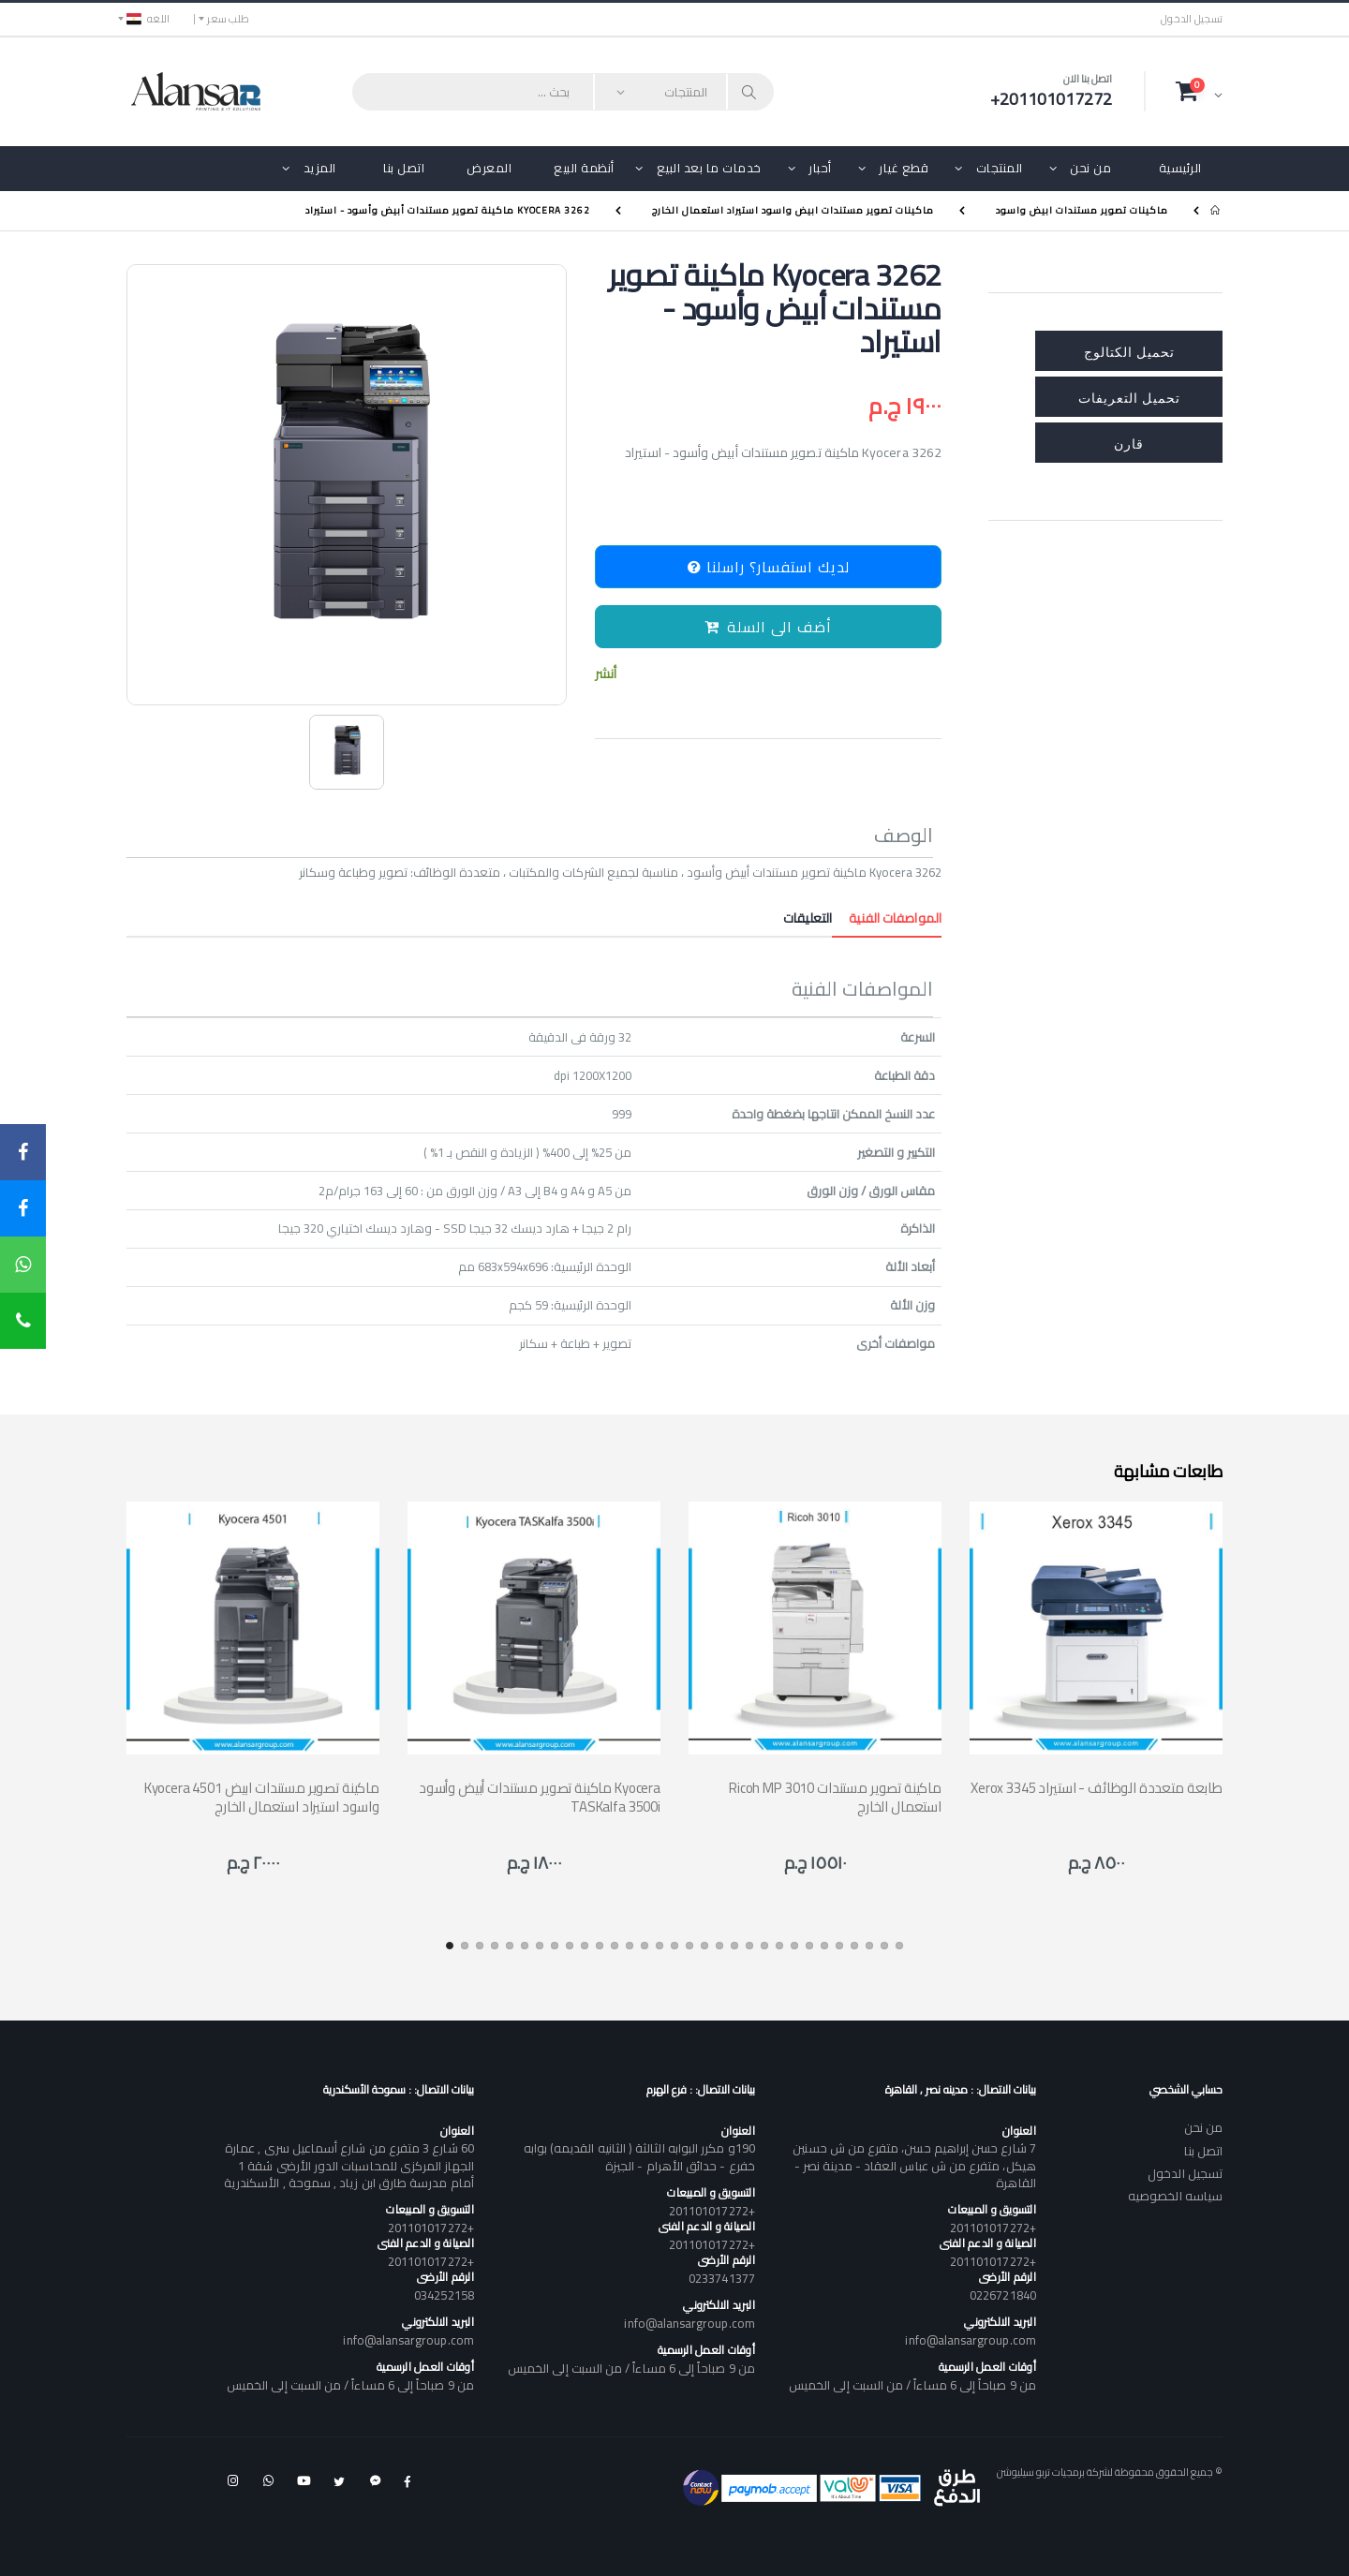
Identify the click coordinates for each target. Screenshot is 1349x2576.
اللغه (148, 18)
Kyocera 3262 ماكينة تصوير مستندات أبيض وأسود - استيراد (447, 210)
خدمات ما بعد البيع (709, 167)
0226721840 (1003, 2295)
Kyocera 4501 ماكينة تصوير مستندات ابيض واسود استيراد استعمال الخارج (261, 1797)
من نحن (1090, 167)
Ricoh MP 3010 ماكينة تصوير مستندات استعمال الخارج (835, 1797)
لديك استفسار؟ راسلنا (769, 567)
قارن (1129, 442)
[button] (1199, 91)
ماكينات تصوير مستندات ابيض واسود (1082, 210)
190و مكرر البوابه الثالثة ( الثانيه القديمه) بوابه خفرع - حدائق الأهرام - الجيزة (639, 2156)
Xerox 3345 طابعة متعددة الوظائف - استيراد (1097, 1787)
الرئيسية (1180, 167)
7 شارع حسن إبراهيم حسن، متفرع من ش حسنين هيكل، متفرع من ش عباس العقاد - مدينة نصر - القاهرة (914, 2165)
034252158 (444, 2295)
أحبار (820, 167)
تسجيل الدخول (1192, 19)
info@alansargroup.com (970, 2340)
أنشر (605, 674)
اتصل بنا (403, 167)
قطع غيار (903, 167)
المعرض (489, 167)
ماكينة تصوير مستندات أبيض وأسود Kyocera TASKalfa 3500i (539, 1797)
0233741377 (722, 2278)
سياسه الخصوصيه (1175, 2195)
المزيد (320, 167)
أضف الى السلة (768, 627)
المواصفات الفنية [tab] (886, 918)
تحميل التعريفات (1129, 397)
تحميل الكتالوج (1129, 351)
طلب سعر (228, 18)
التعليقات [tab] (807, 918)
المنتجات (999, 167)
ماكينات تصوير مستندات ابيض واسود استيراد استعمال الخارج (793, 210)
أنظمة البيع (584, 167)
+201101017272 (993, 2227)
